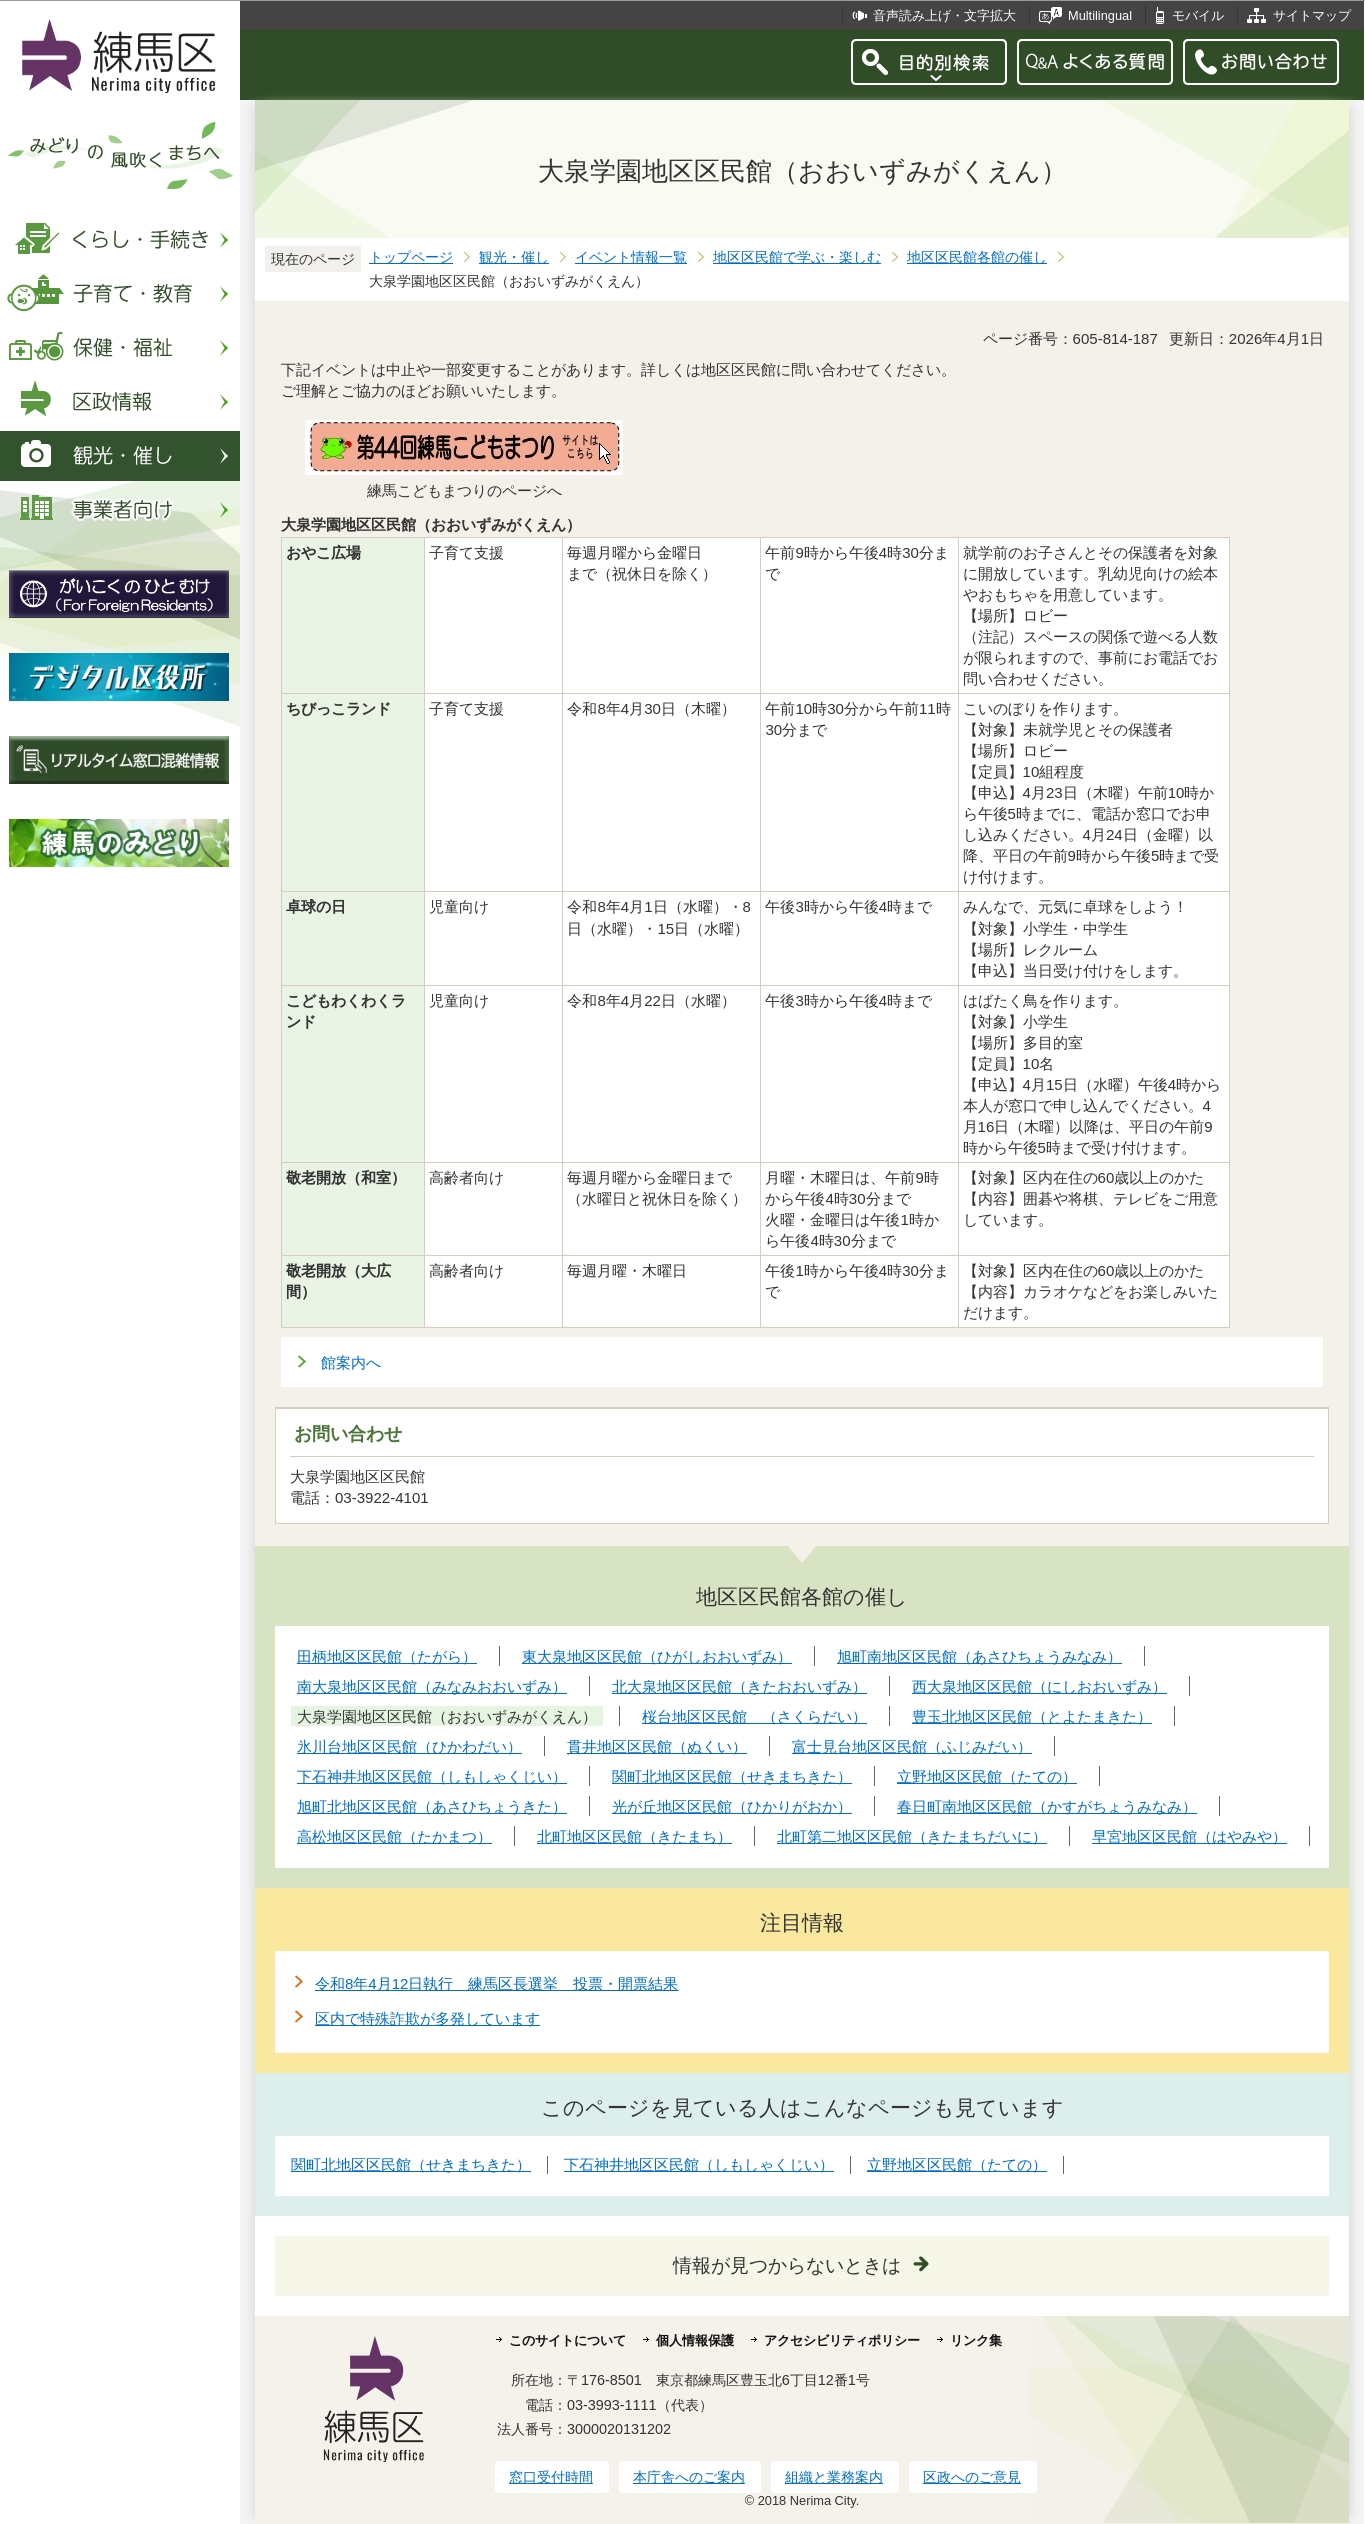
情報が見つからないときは (787, 2265)
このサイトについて (567, 2340)
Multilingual (1100, 15)
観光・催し (514, 257)
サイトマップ (1312, 15)
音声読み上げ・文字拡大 (944, 15)
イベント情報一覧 (631, 257)
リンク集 (976, 2340)
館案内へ (351, 1362)
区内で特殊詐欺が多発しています (427, 2018)
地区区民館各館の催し (977, 257)
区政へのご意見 (972, 2477)
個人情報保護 (695, 2340)
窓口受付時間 (551, 2477)
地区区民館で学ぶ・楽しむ (797, 257)
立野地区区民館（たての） (957, 2164)
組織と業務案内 (834, 2477)
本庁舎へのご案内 (689, 2477)
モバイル (1198, 15)
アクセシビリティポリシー (842, 2340)
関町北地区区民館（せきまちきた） (411, 2164)
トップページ (411, 257)
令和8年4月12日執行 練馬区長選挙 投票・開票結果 (496, 1983)
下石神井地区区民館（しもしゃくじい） (699, 2164)
